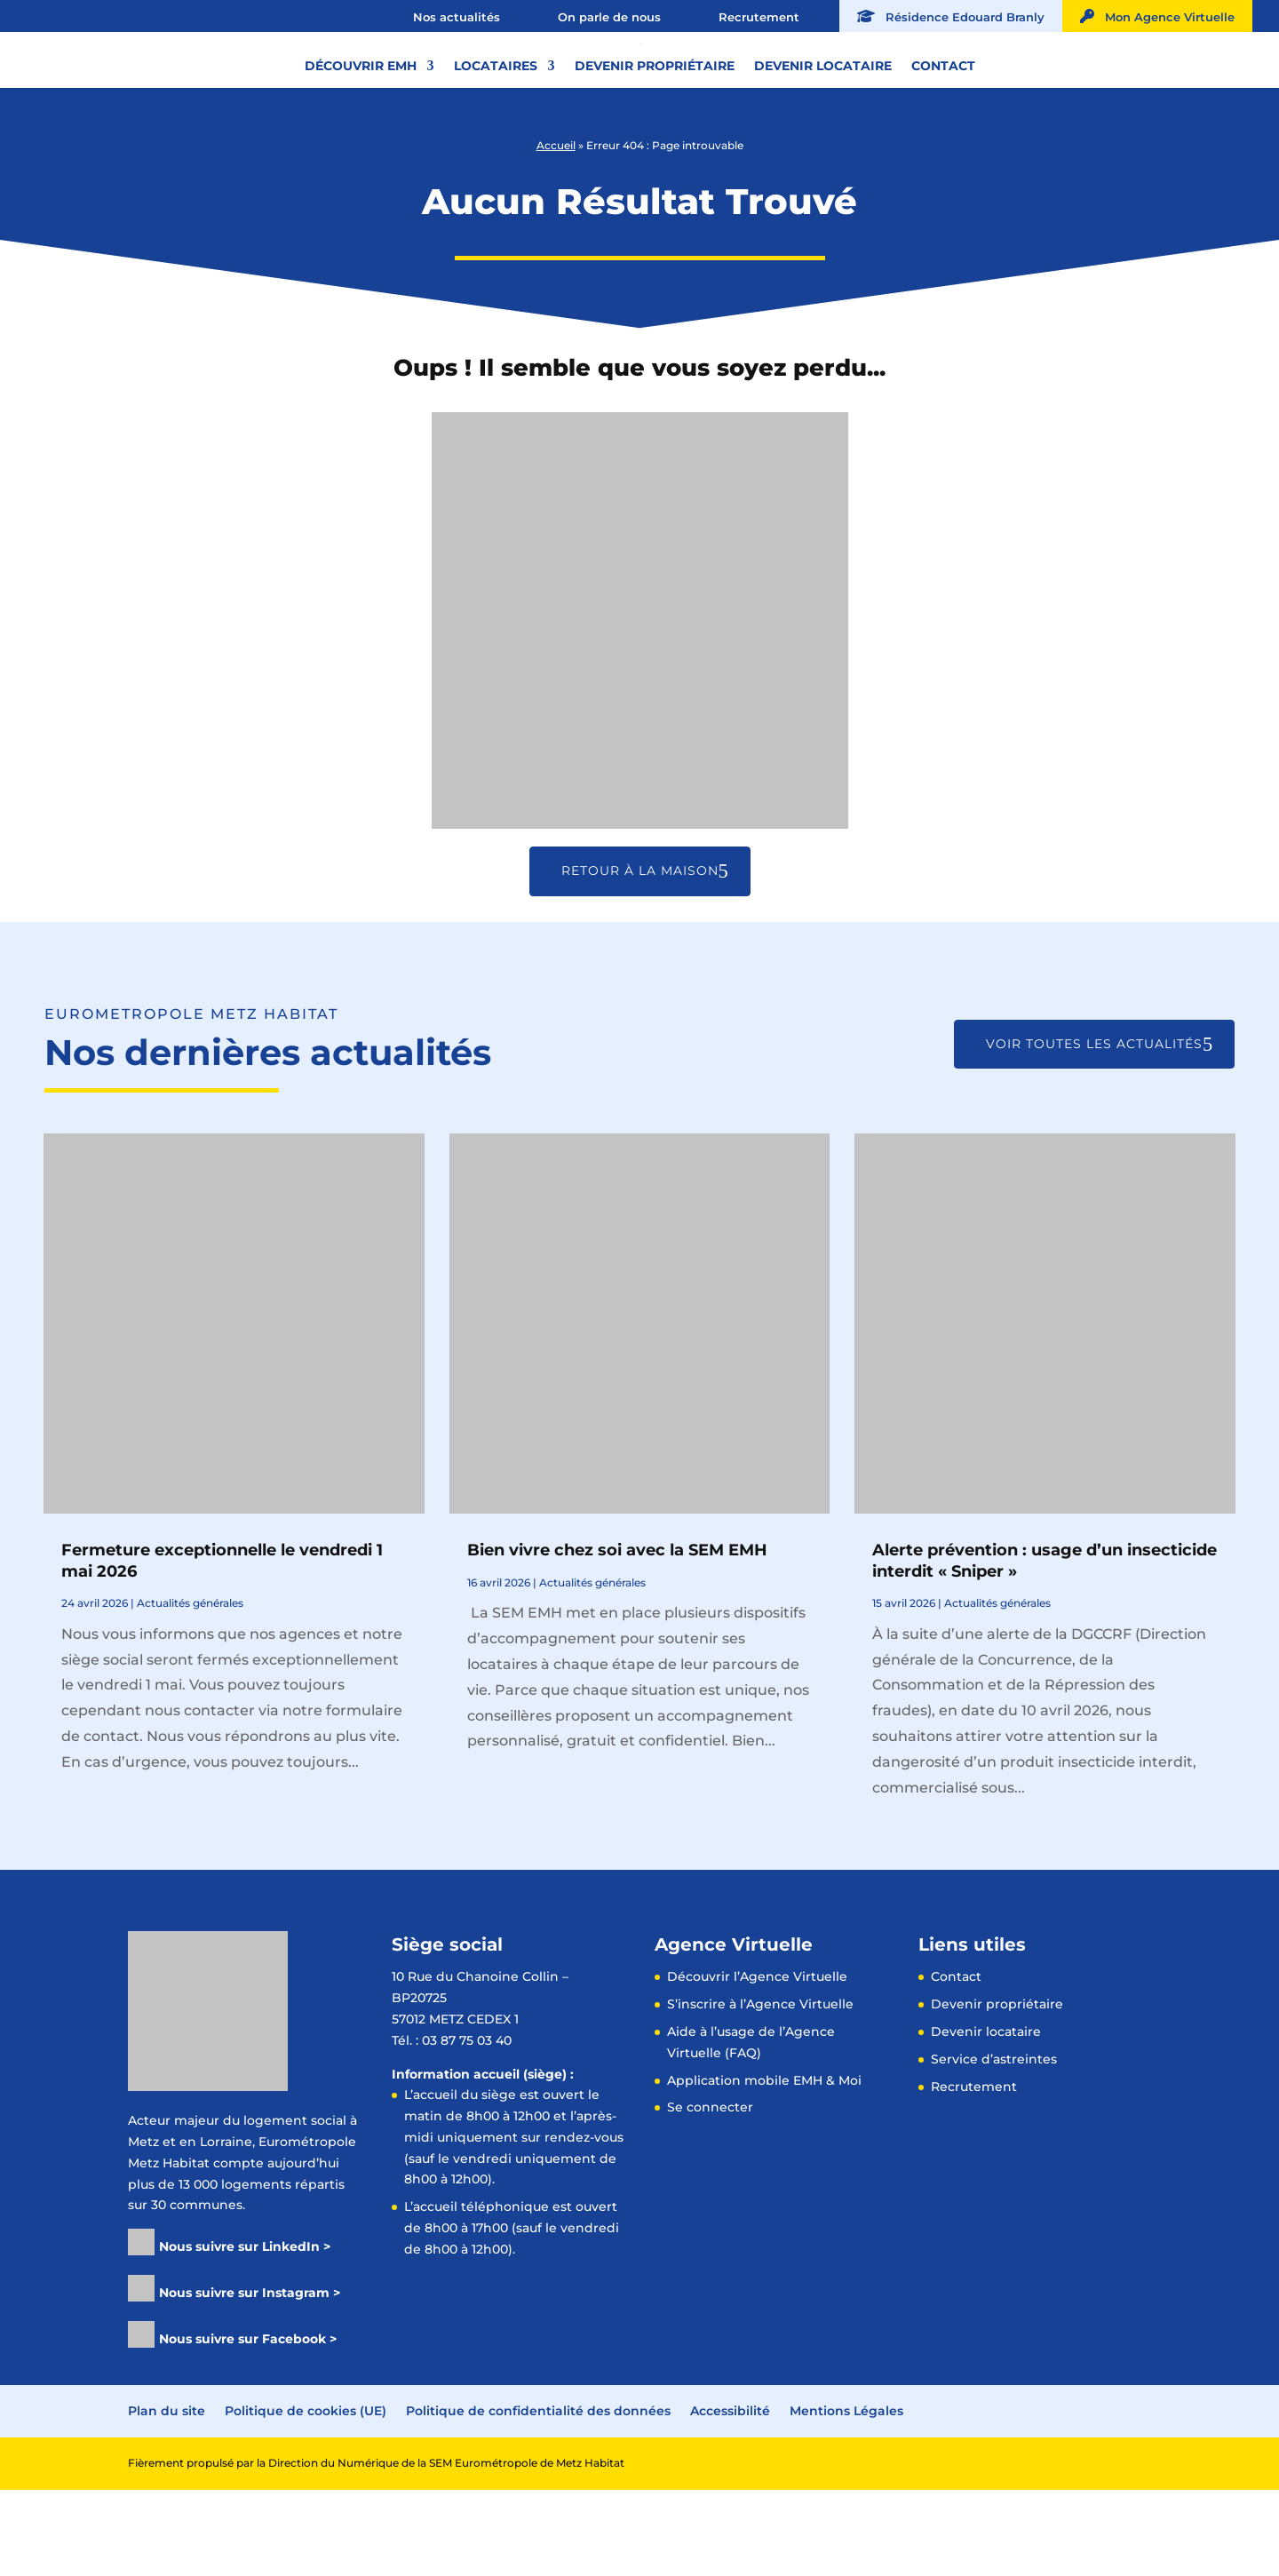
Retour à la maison (640, 957)
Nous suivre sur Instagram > (249, 2379)
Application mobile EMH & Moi (764, 2166)
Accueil (556, 231)
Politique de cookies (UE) (305, 2497)
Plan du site (166, 2497)
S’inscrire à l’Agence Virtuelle (760, 2090)
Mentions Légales (846, 2497)
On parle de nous (609, 17)
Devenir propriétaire (655, 132)
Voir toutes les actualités (1094, 1130)
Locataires (495, 132)
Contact (943, 132)
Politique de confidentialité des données (538, 2497)
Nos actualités (456, 17)
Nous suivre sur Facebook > (248, 2425)
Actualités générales (190, 1689)
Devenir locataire (823, 132)
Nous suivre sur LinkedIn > (244, 2333)
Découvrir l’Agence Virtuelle (757, 2063)
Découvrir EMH (361, 132)
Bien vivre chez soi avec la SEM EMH (617, 1636)
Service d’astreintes (994, 2145)
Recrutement (759, 17)
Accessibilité (730, 2497)
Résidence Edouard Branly (951, 16)
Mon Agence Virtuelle (1157, 16)
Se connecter (710, 2193)
